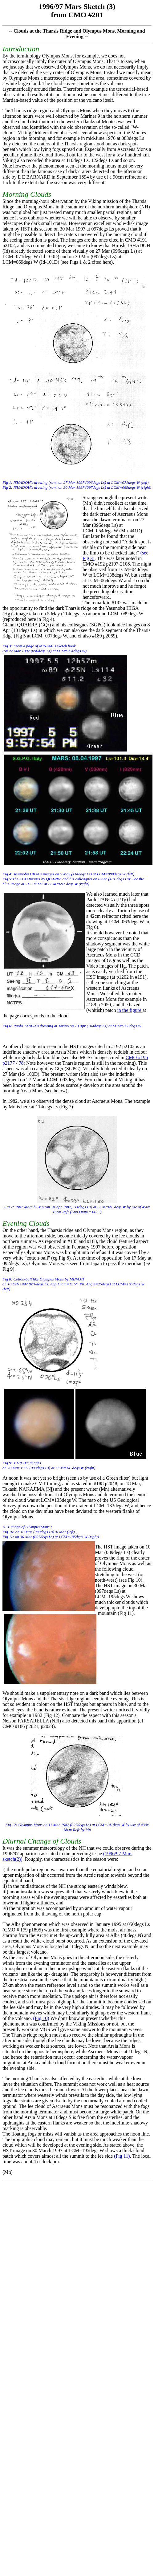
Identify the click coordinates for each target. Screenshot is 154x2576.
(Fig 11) (121, 2156)
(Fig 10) (41, 2018)
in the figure (129, 1010)
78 (20, 1063)
